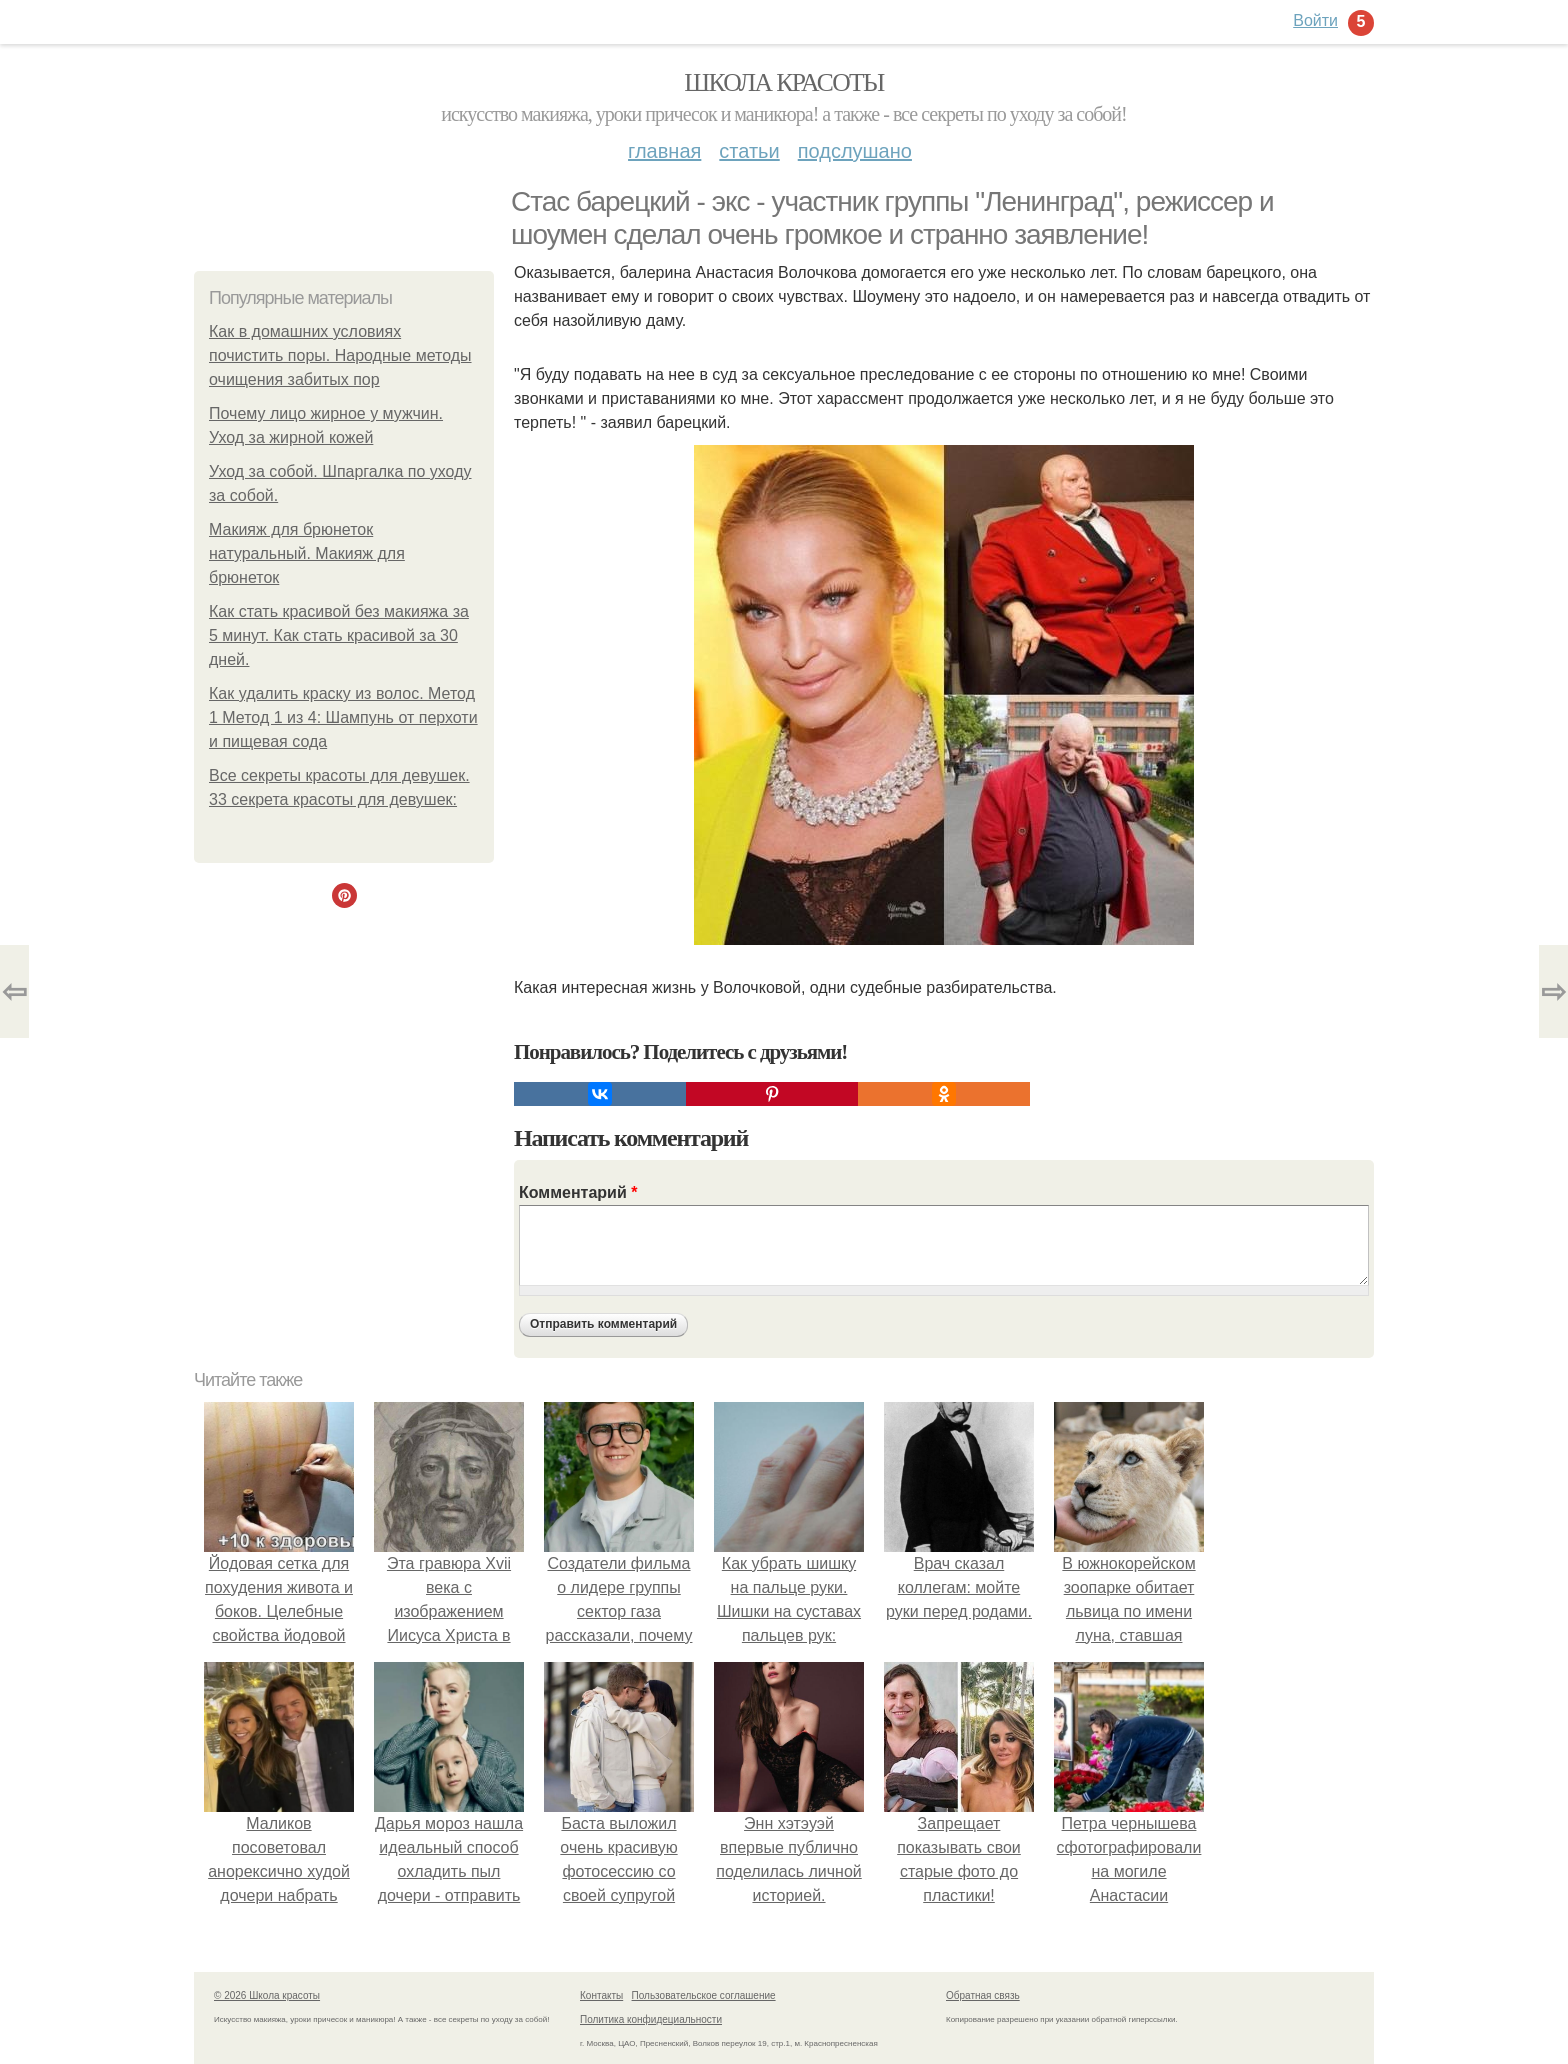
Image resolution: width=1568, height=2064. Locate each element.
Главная (664, 151)
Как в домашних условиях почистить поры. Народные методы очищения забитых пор (340, 355)
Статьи (749, 151)
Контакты (601, 1995)
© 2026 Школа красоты (267, 1995)
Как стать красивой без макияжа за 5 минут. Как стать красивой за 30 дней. (339, 635)
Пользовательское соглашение (704, 1995)
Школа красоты (784, 82)
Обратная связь (983, 1995)
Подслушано (855, 151)
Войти (1315, 20)
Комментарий (578, 1192)
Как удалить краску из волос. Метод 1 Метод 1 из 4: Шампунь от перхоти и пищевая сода (343, 717)
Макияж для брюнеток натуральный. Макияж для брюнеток (307, 553)
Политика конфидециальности (651, 2019)
